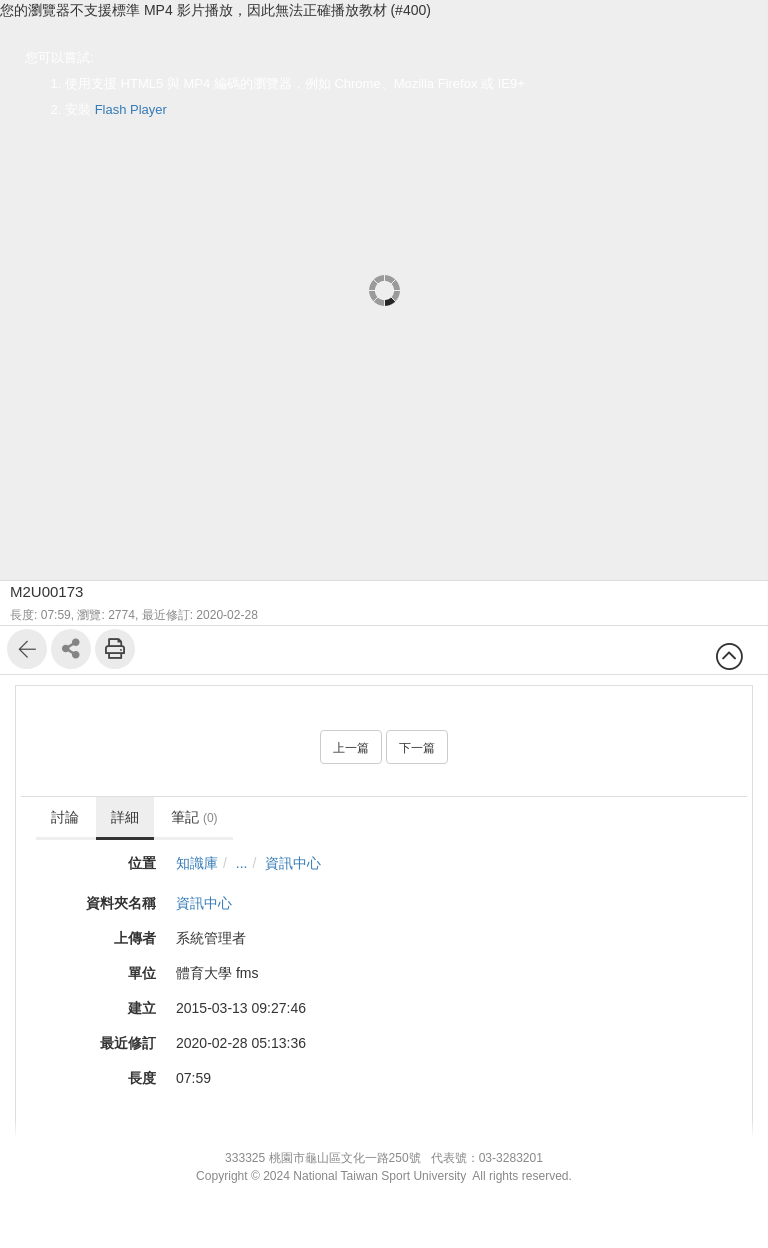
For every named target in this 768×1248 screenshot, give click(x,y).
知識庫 (197, 863)
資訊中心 (293, 863)
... (242, 863)
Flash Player (131, 109)
